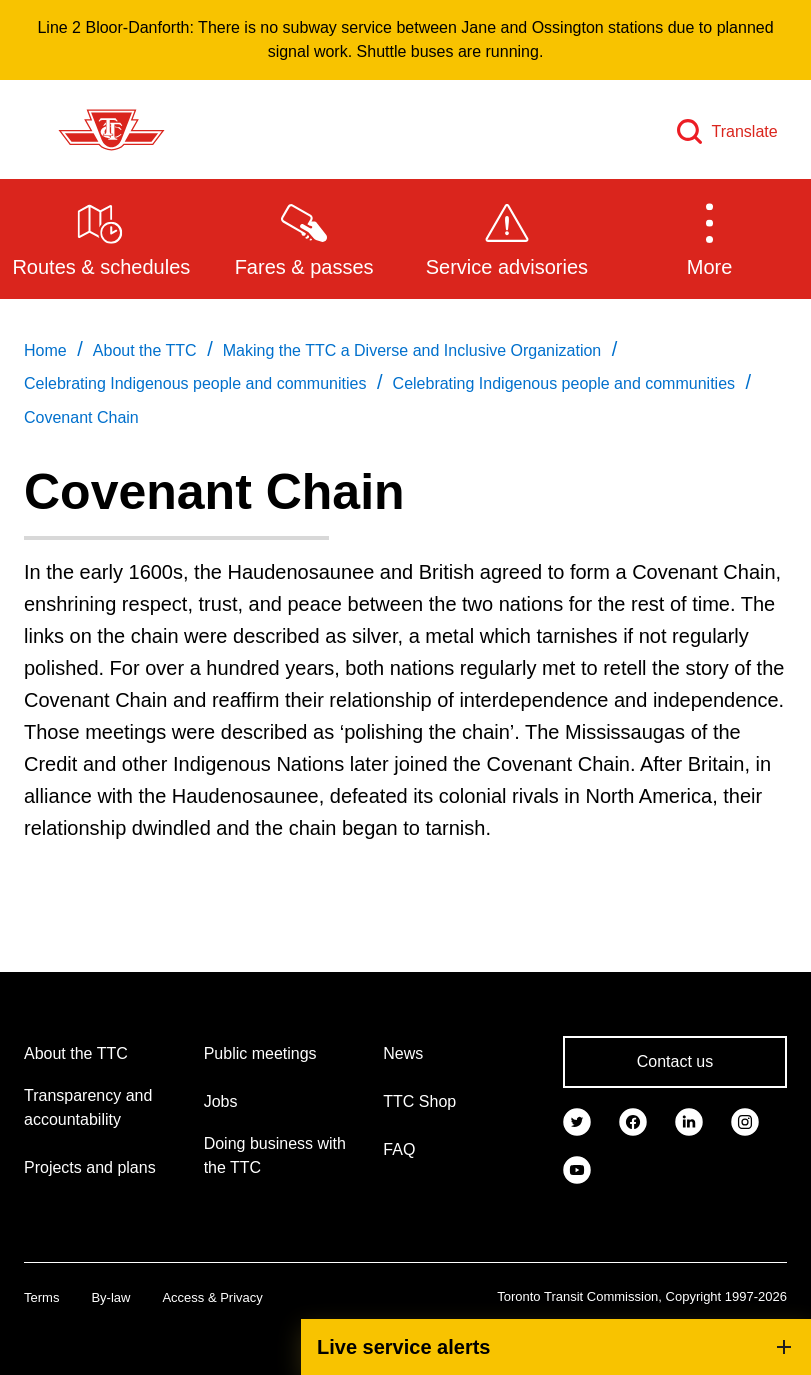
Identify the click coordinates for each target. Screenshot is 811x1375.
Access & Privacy (212, 1297)
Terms (41, 1297)
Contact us (675, 1061)
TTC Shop (419, 1101)
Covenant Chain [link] (81, 417)
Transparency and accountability (88, 1107)
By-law (110, 1297)
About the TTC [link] (145, 350)
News (403, 1053)
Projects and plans (90, 1167)
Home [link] (45, 350)
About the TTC (76, 1053)
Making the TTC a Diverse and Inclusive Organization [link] (412, 350)
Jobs (221, 1101)
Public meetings (260, 1053)
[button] (709, 238)
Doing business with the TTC (275, 1155)
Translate (745, 131)
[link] (577, 1120)
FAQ (399, 1149)
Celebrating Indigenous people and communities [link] (195, 383)
